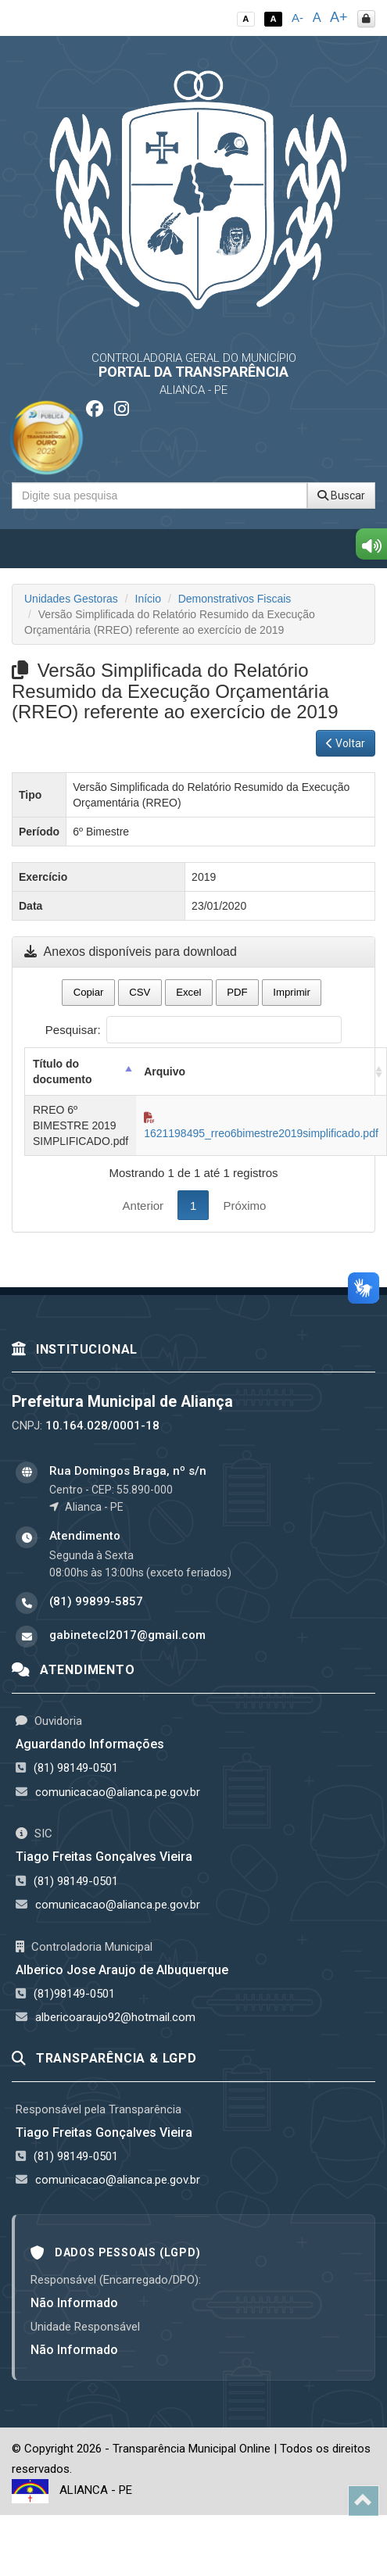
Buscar (341, 495)
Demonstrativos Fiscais (235, 598)
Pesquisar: (193, 1029)
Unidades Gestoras (71, 598)
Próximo (244, 1205)
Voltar (345, 743)
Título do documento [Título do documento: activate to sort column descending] (62, 1071)
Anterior (143, 1205)
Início (148, 598)
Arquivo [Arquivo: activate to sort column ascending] (164, 1071)
